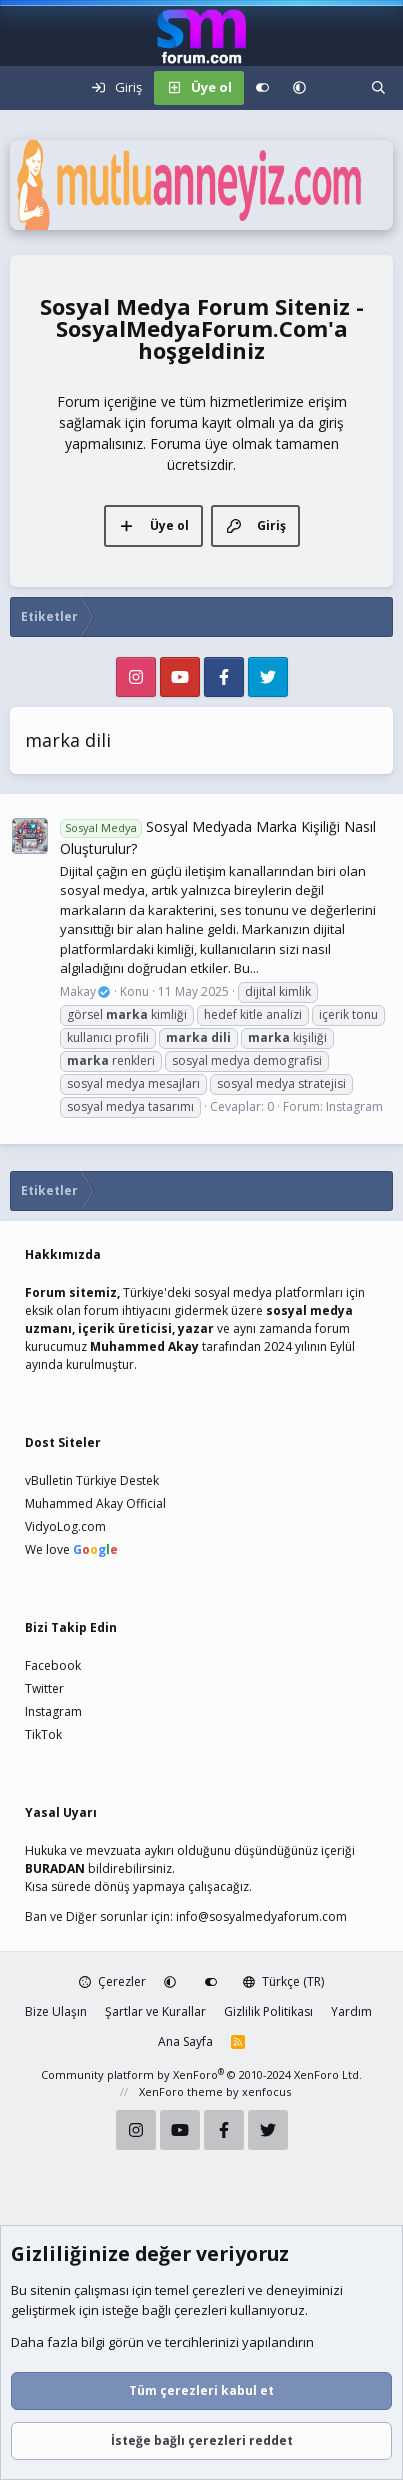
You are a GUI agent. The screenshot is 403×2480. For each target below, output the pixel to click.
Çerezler (112, 1981)
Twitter (44, 1688)
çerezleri (218, 2291)
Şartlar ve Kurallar (155, 2011)
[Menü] (26, 88)
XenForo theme (181, 2091)
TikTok (43, 1734)
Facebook (53, 1665)
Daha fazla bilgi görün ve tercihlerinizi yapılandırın (162, 2343)
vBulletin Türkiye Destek (92, 1480)
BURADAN (55, 1868)
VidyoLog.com (65, 1526)
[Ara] (378, 88)
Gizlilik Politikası (268, 2011)
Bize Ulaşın (56, 2011)
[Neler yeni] (338, 88)
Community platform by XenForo (201, 2074)
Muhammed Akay (144, 1346)
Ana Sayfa (185, 2041)
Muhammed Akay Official (95, 1503)
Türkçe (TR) (283, 1981)
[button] (299, 88)
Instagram (354, 1106)
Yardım (351, 2011)
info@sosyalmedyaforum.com (261, 1916)
